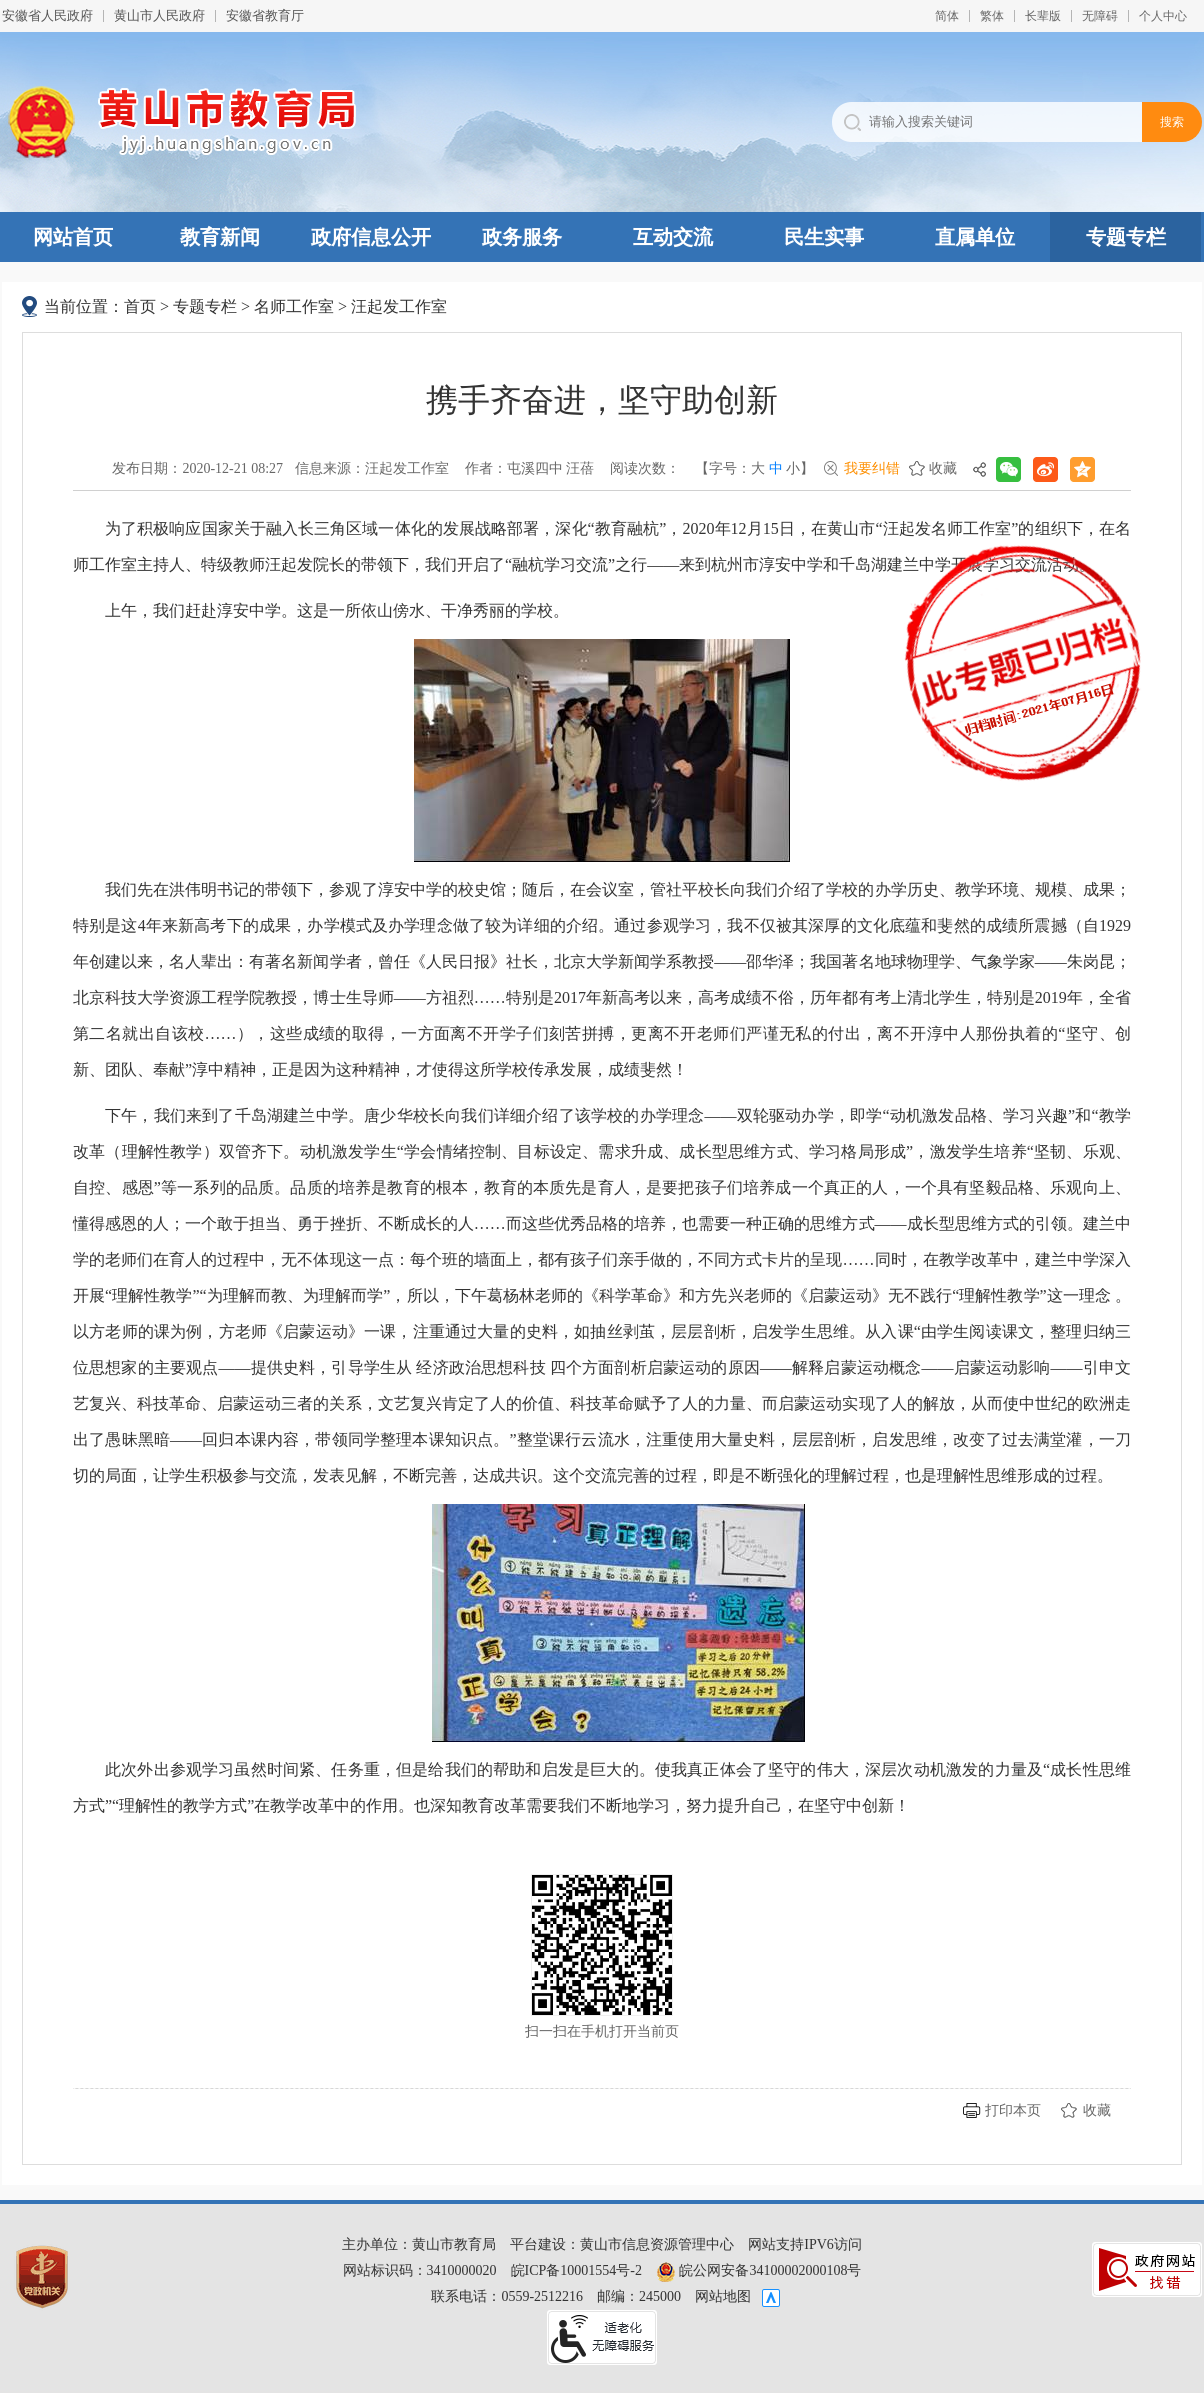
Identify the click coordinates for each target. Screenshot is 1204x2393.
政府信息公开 (371, 237)
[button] (1043, 16)
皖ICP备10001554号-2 (576, 2270)
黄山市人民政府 (159, 15)
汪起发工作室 (399, 306)
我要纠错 (872, 468)
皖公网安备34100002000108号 (759, 2270)
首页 (140, 306)
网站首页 (73, 237)
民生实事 (824, 237)
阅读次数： (645, 468)
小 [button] (793, 468)
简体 (947, 16)
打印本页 (1013, 2110)
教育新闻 (220, 237)
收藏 (943, 468)
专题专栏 (1126, 237)
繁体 (992, 16)
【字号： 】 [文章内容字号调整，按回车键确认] (754, 469)
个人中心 (1163, 16)
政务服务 (522, 237)
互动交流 (673, 237)
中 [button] (776, 468)
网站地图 (723, 2296)
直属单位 (975, 237)
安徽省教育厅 (265, 15)
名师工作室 (294, 306)
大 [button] (758, 468)
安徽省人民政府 (47, 15)
